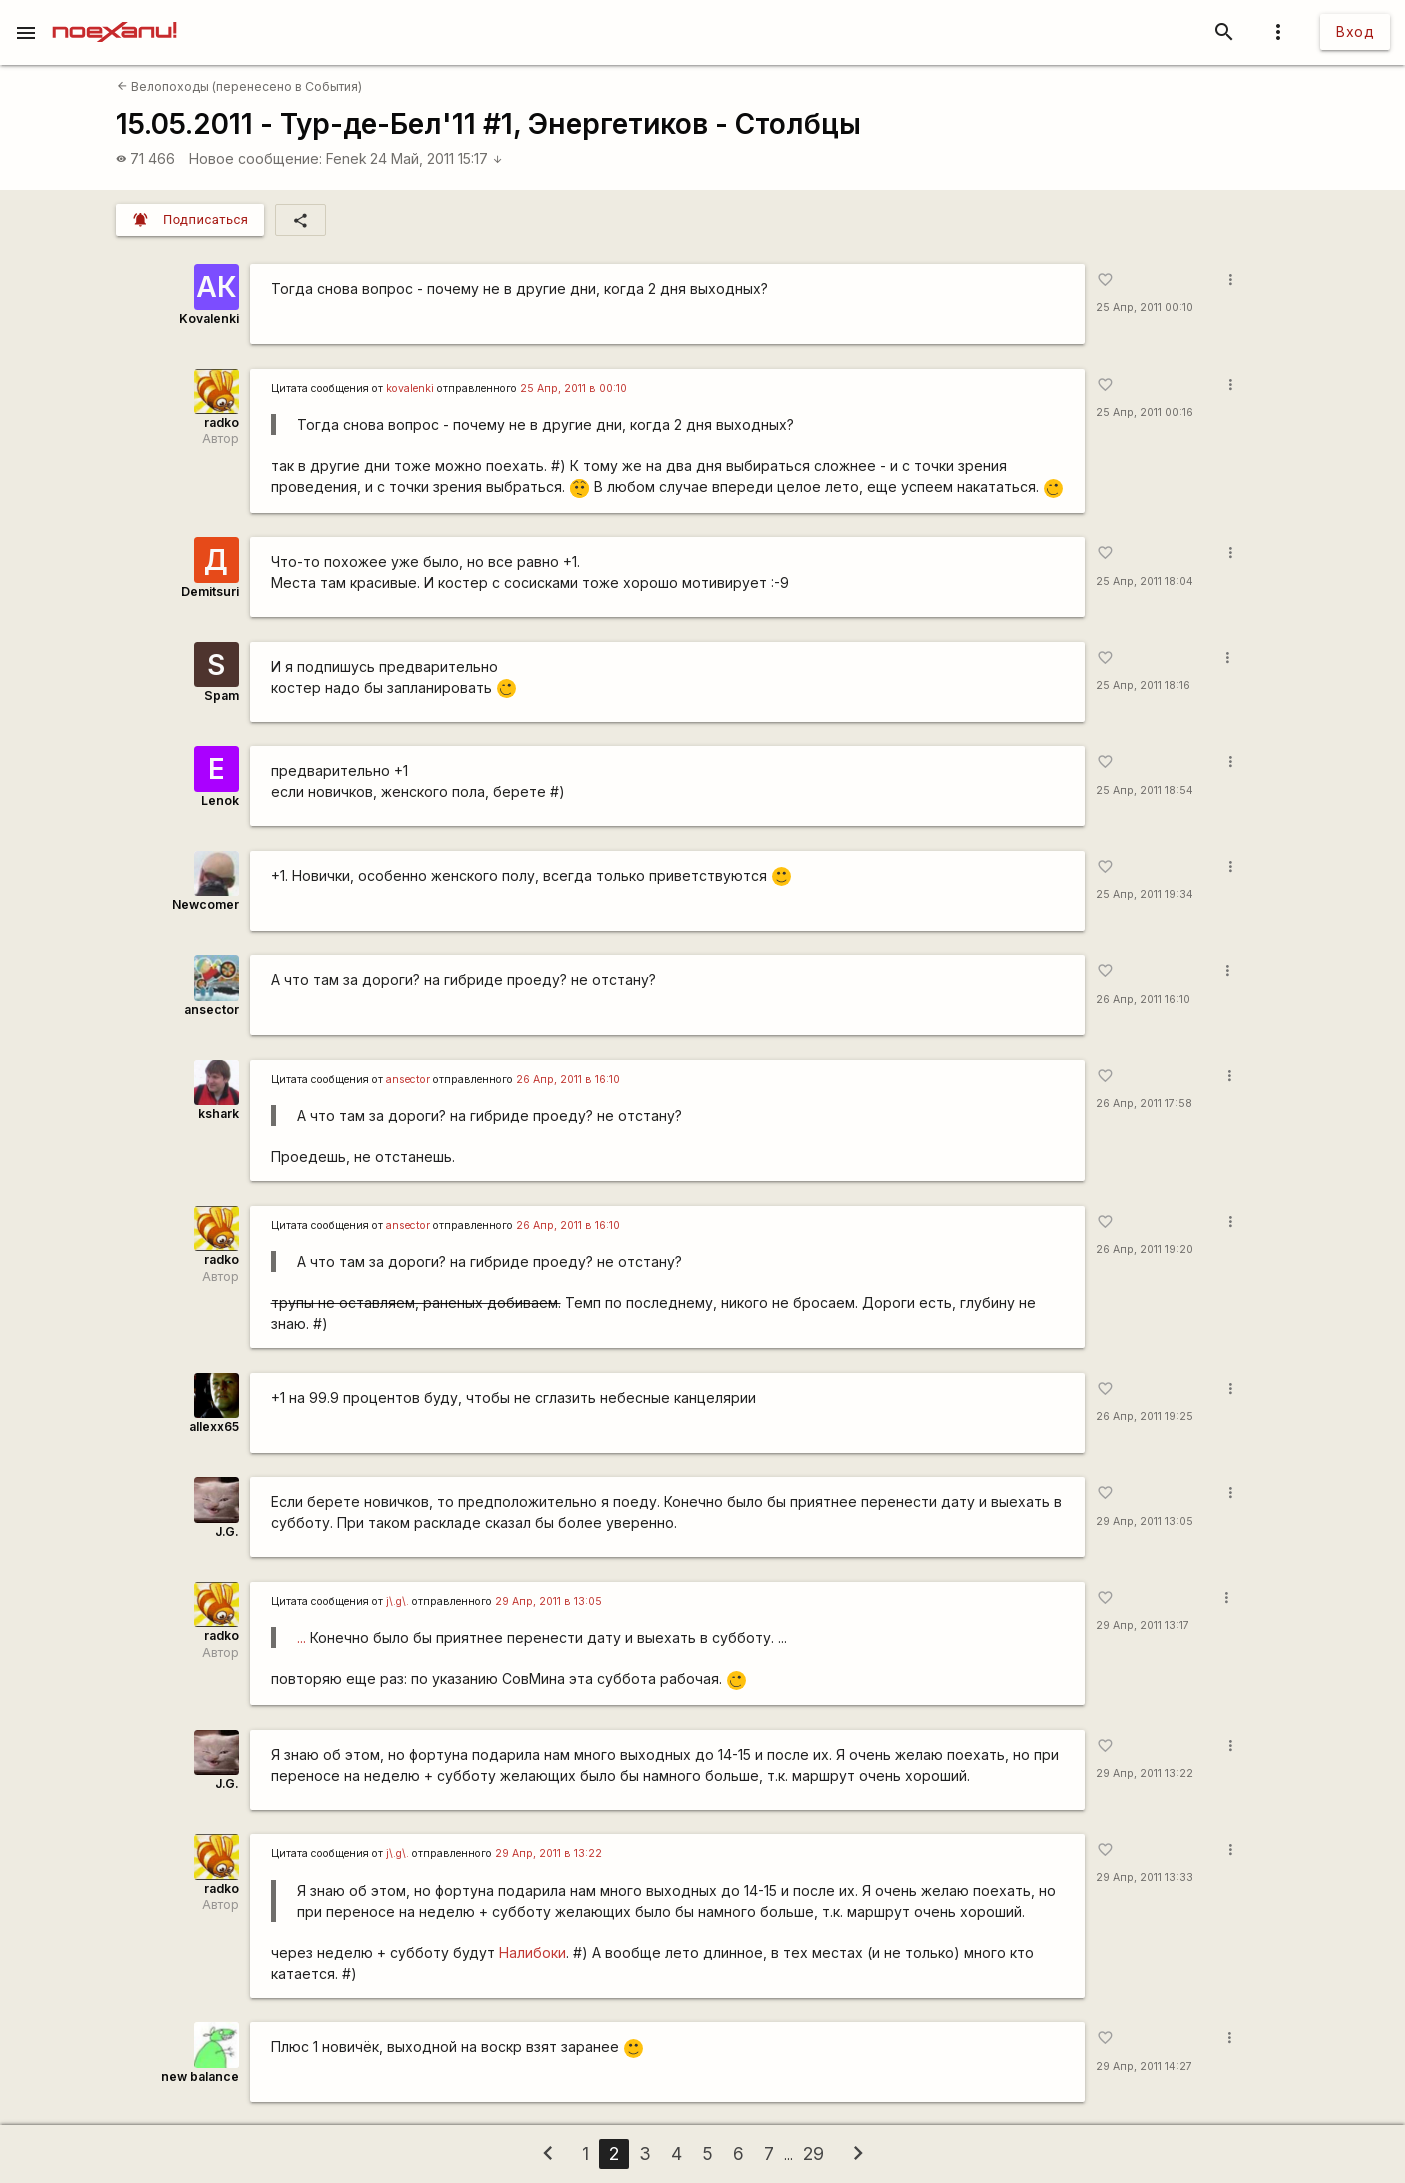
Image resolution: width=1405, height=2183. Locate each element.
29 (813, 2153)
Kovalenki (209, 318)
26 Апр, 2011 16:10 (1143, 999)
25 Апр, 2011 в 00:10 (573, 388)
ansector (211, 1009)
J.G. (227, 1531)
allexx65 (214, 1426)
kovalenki (410, 388)
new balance (200, 2076)
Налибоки (532, 1952)
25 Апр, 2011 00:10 (1144, 307)
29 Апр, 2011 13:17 (1142, 1625)
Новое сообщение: (255, 158)
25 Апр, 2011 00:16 (1144, 412)
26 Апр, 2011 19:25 (1144, 1416)
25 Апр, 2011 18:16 (1143, 685)
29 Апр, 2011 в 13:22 (548, 1853)
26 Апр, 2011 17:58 (1144, 1103)
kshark (218, 1113)
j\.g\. (397, 1601)
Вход (1355, 31)
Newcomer (205, 904)
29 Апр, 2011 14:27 (1144, 2066)
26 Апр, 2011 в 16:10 (568, 1079)
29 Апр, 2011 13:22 (1144, 1773)
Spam (221, 695)
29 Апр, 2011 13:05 (1144, 1521)
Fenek (346, 158)
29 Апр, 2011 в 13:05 (548, 1601)
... (301, 1637)
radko (221, 422)
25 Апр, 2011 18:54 (1144, 790)
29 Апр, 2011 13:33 (1144, 1877)
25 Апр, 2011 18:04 (1144, 581)
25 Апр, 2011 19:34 (1144, 894)
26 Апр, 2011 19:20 (1144, 1249)
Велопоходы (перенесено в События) (239, 86)
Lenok (220, 800)
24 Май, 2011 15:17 (436, 158)
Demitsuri (210, 591)
